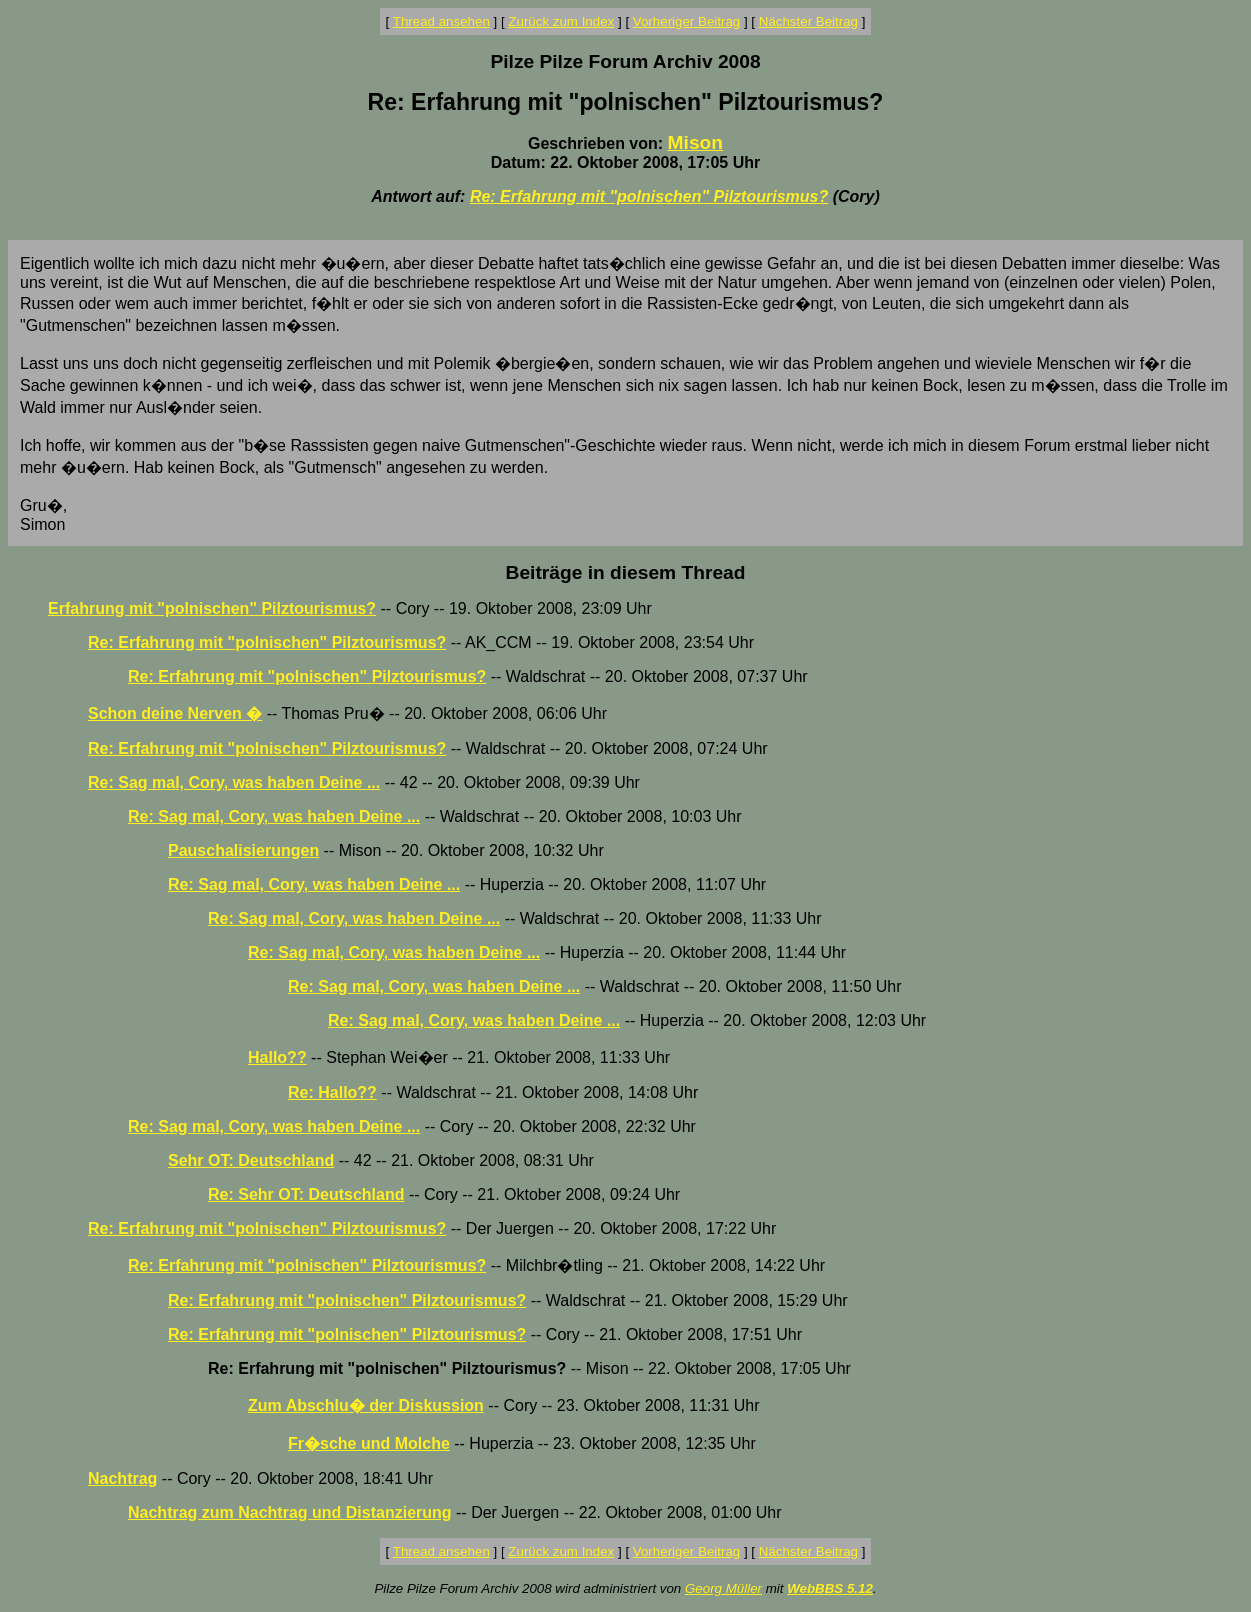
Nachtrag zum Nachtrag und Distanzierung (290, 1512)
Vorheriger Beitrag (686, 21)
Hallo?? (277, 1057)
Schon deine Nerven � (175, 713)
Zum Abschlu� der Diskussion (366, 1405)
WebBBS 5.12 (830, 1588)
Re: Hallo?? (332, 1092)
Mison (695, 142)
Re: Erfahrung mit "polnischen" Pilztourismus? (649, 196)
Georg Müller (723, 1588)
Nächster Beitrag (808, 21)
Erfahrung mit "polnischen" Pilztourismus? (212, 608)
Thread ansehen (441, 21)
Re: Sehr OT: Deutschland (306, 1194)
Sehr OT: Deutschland (251, 1160)
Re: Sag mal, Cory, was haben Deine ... (234, 782)
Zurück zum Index (561, 21)
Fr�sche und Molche (369, 1443)
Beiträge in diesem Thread (626, 572)
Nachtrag (122, 1478)
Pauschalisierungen (243, 850)
